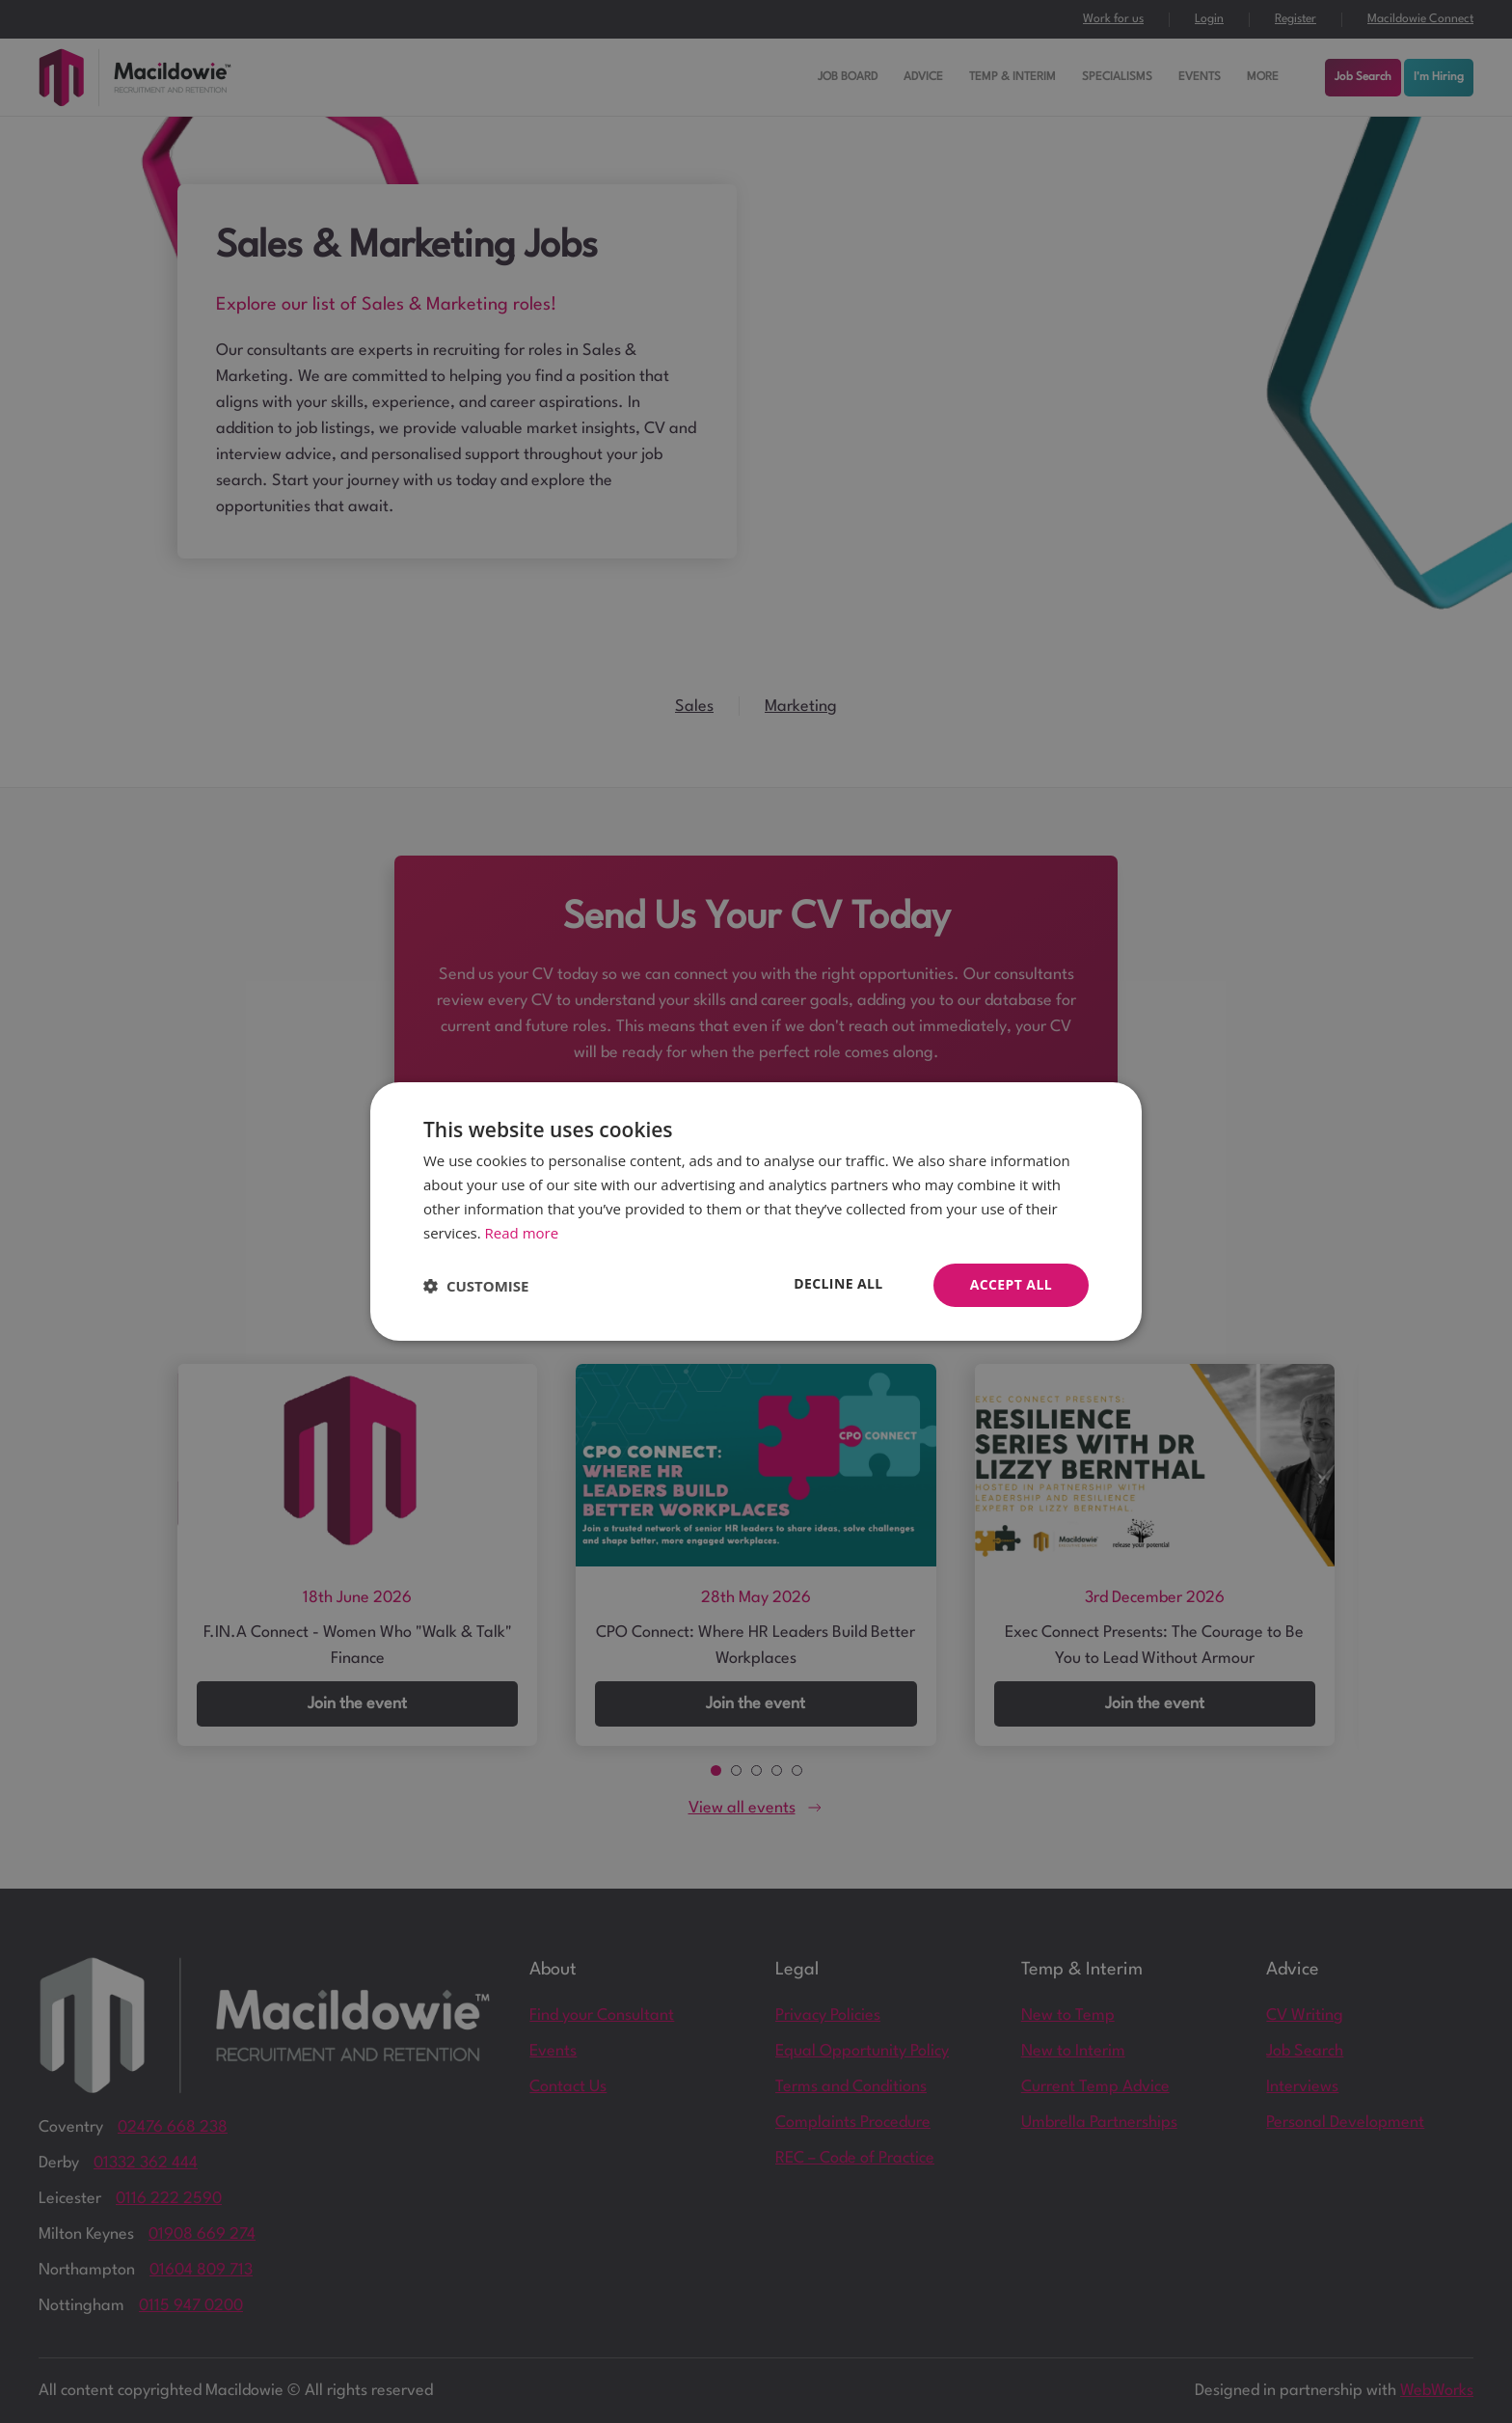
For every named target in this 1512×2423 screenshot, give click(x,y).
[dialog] (756, 1211)
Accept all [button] (1011, 1284)
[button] (475, 1285)
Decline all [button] (838, 1283)
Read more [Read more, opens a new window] (522, 1232)
